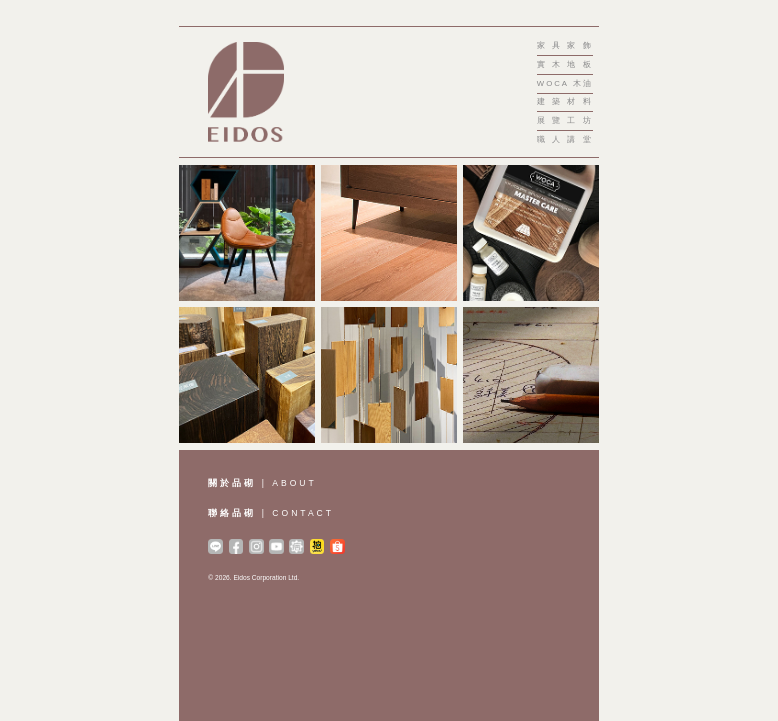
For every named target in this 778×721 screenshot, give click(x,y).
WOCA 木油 (565, 84)
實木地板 (565, 65)
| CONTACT (271, 513)
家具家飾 (565, 46)
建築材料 (565, 102)
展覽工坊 (565, 121)
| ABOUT (262, 483)
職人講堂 (565, 140)
